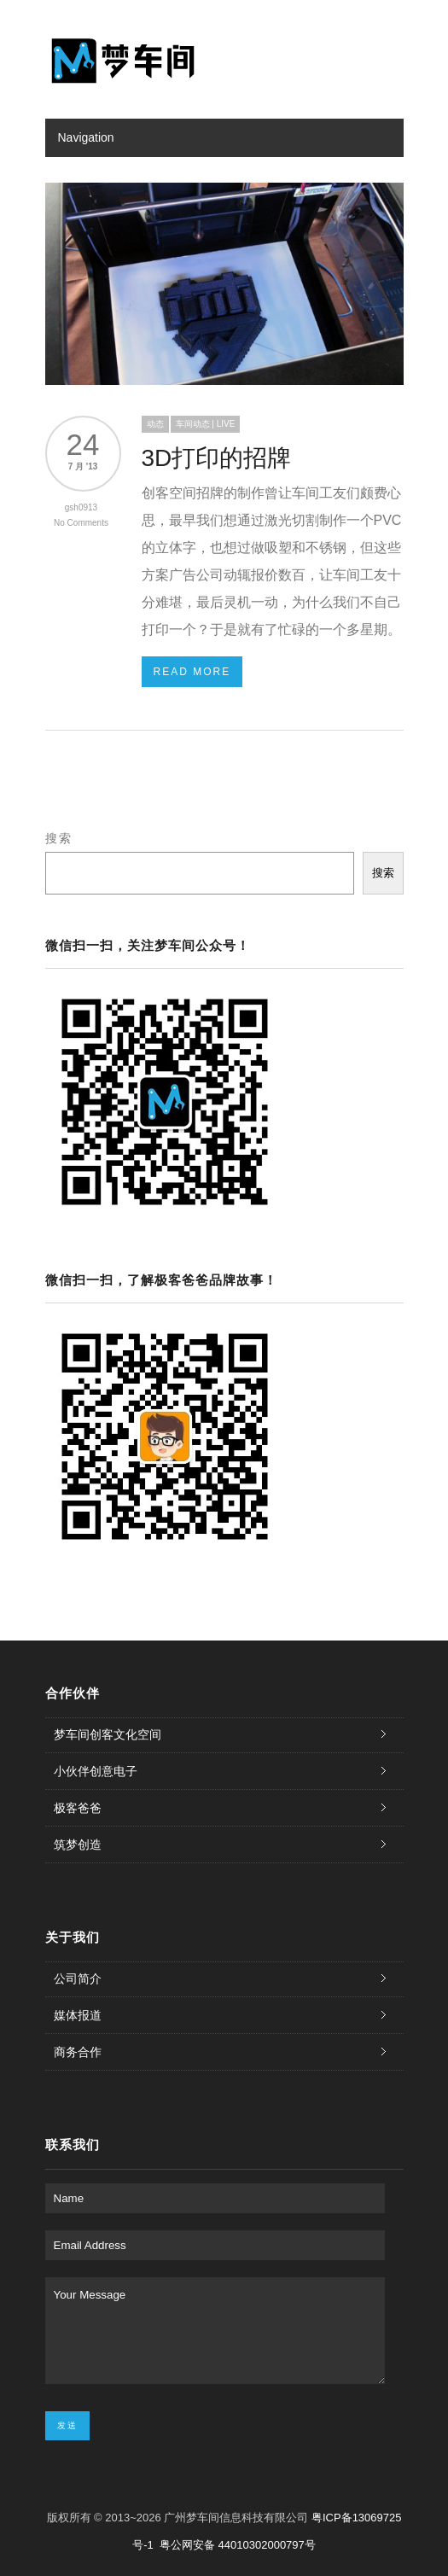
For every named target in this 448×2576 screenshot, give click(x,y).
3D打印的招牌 (217, 458)
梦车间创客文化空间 (107, 1734)
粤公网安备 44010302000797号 (238, 2544)
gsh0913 (81, 507)
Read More (192, 672)
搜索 (59, 838)
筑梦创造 (78, 1844)
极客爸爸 (78, 1808)
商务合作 (78, 2052)
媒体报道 (78, 2015)
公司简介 (78, 1978)
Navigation (86, 137)
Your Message (215, 2330)
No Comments (81, 522)
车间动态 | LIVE (206, 423)
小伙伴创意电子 (95, 1771)
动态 (155, 423)
